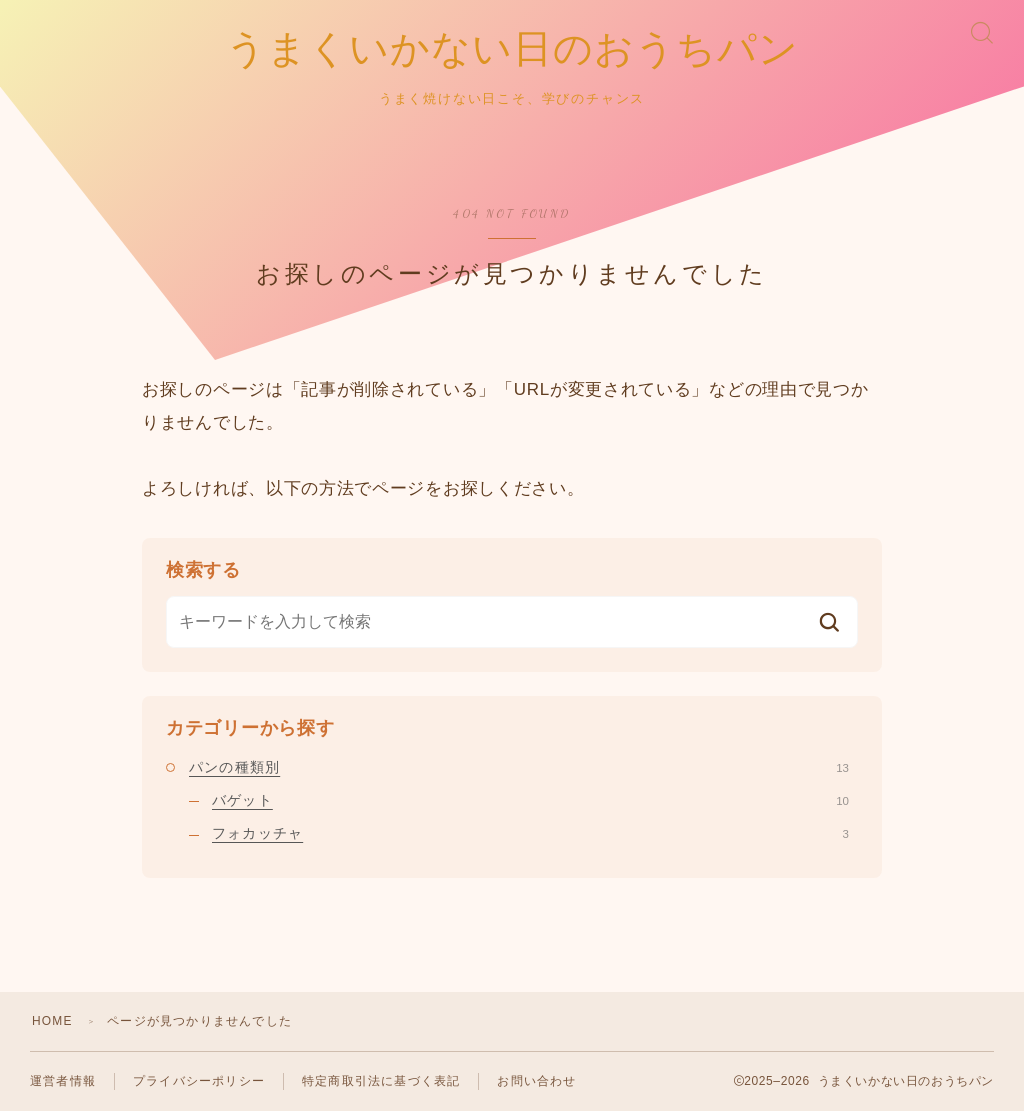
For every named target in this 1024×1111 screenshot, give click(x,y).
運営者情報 (63, 1081)
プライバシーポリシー (199, 1081)
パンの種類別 (519, 767)
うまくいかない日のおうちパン (512, 50)
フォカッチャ (530, 834)
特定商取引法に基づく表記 (381, 1081)
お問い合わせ (536, 1081)
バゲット (530, 800)
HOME (52, 1021)
